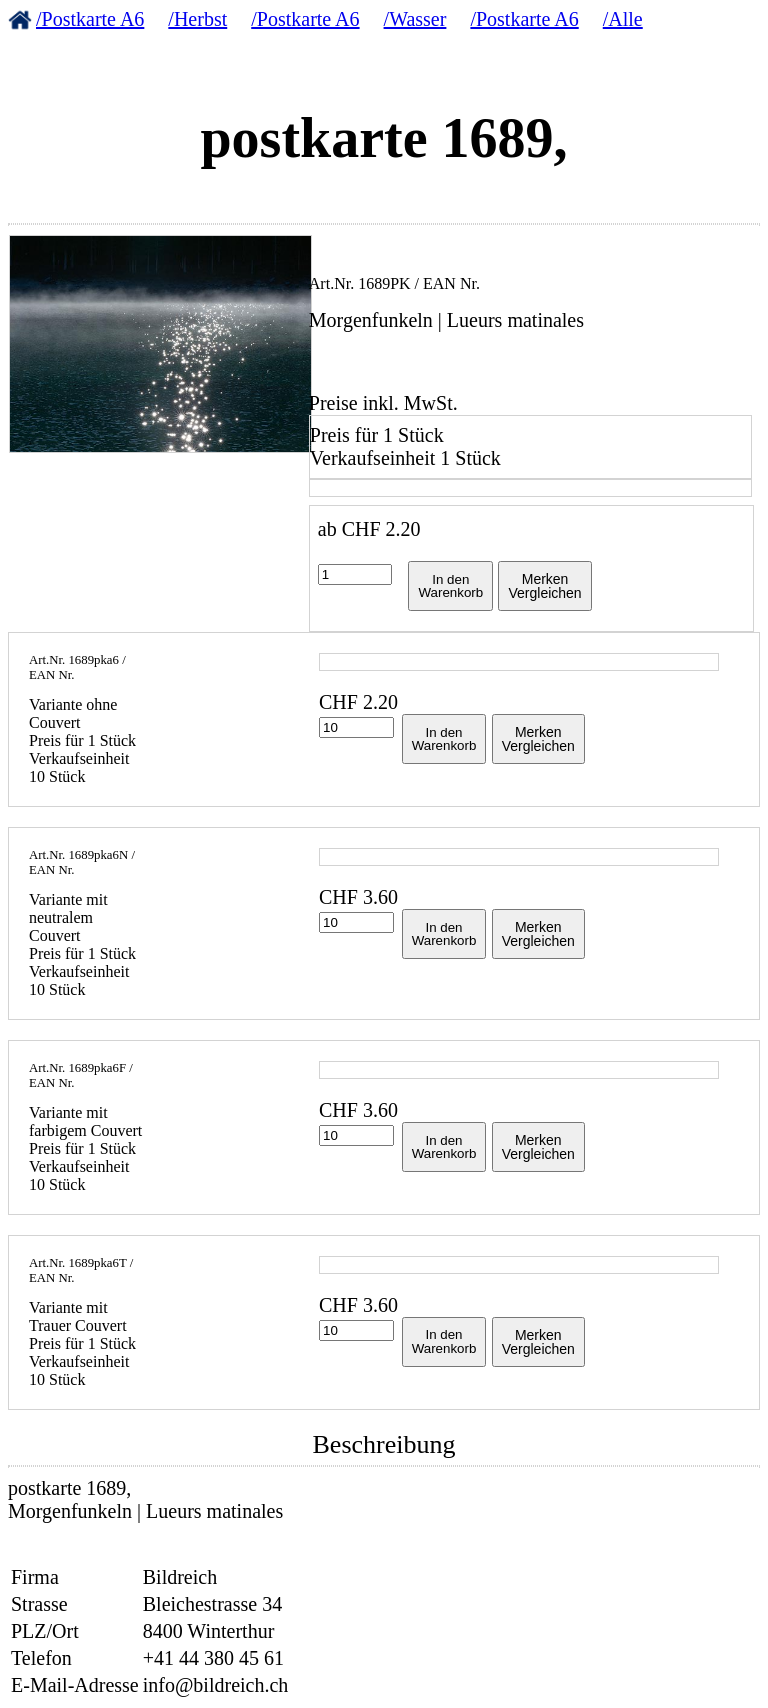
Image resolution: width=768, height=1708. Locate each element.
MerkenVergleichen (544, 586)
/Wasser (415, 19)
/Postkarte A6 (90, 19)
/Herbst (197, 19)
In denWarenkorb (450, 586)
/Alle (623, 19)
